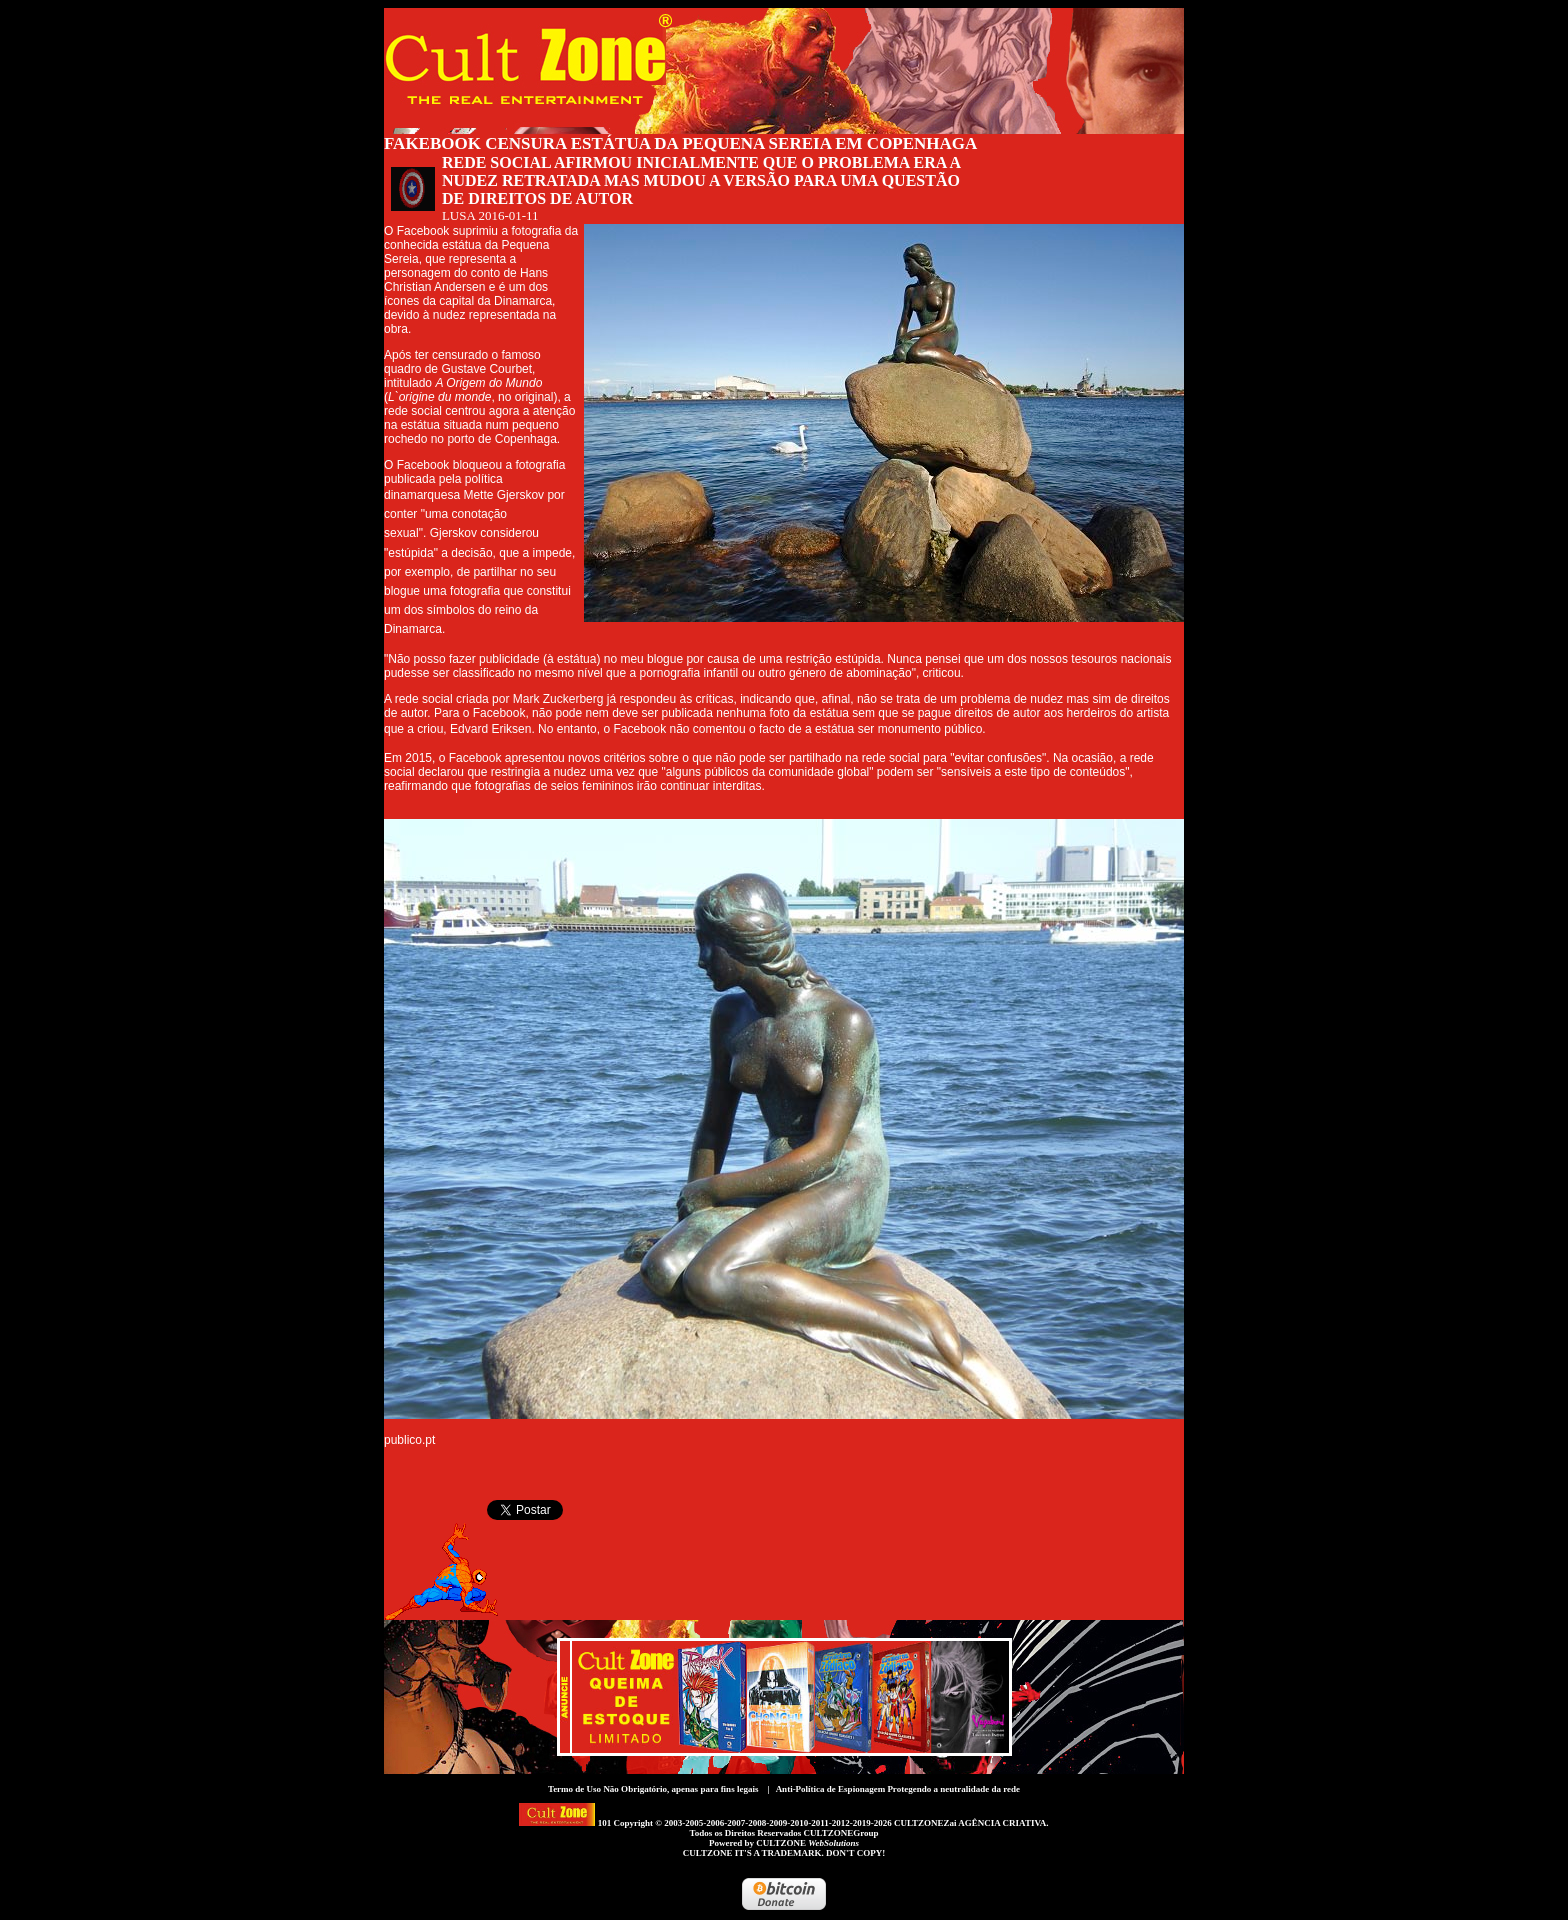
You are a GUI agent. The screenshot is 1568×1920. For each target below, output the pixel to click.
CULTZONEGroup (840, 1833)
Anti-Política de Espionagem (831, 1789)
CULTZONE (807, 1843)
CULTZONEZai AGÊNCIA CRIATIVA (970, 1823)
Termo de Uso (574, 1789)
